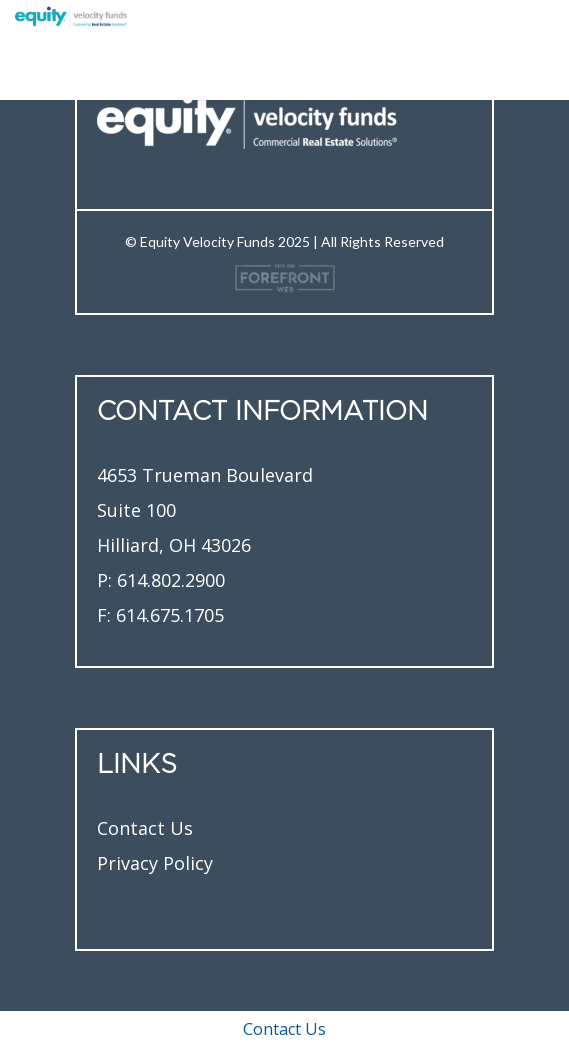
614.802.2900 (171, 580)
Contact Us (145, 828)
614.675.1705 (170, 615)
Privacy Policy (155, 863)
